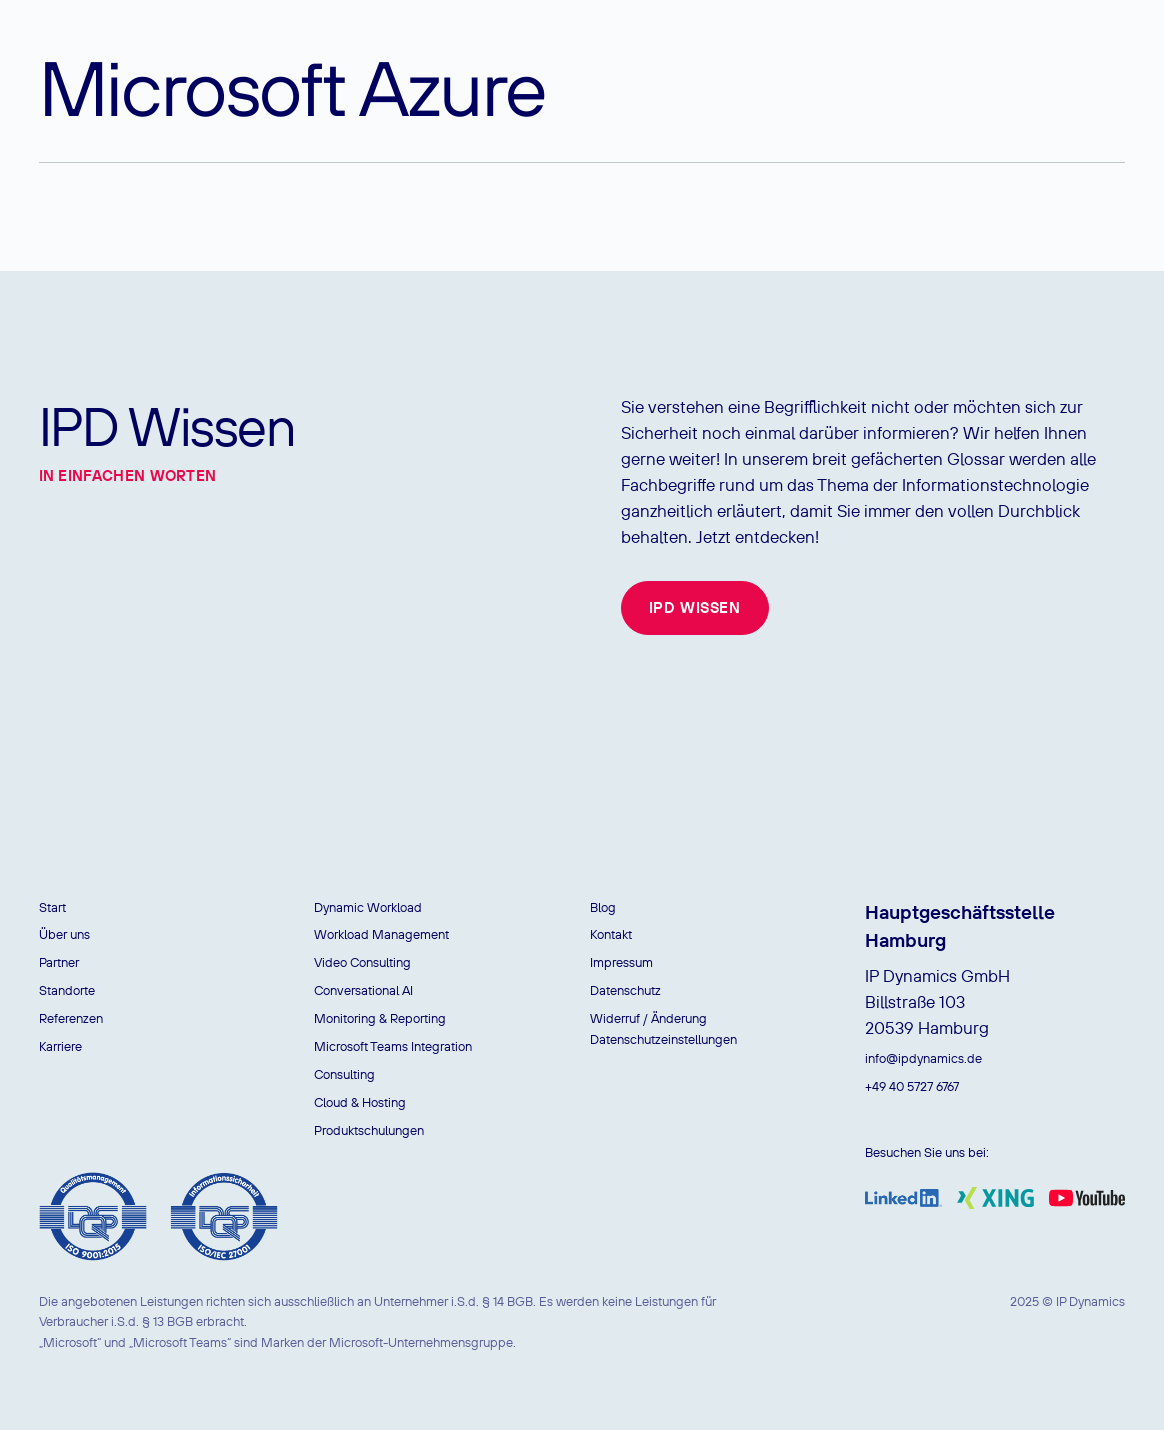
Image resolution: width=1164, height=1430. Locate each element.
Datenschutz (625, 990)
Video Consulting (362, 962)
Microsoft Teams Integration (393, 1046)
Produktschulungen (369, 1130)
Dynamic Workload (368, 907)
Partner (59, 962)
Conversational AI (363, 990)
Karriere (60, 1046)
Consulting (344, 1074)
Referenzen (71, 1018)
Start (52, 907)
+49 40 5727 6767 (912, 1086)
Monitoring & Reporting (380, 1018)
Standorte (67, 990)
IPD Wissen (695, 607)
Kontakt (611, 934)
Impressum (621, 962)
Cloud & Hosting (360, 1102)
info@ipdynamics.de (923, 1058)
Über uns (64, 934)
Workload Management (381, 934)
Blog (603, 907)
